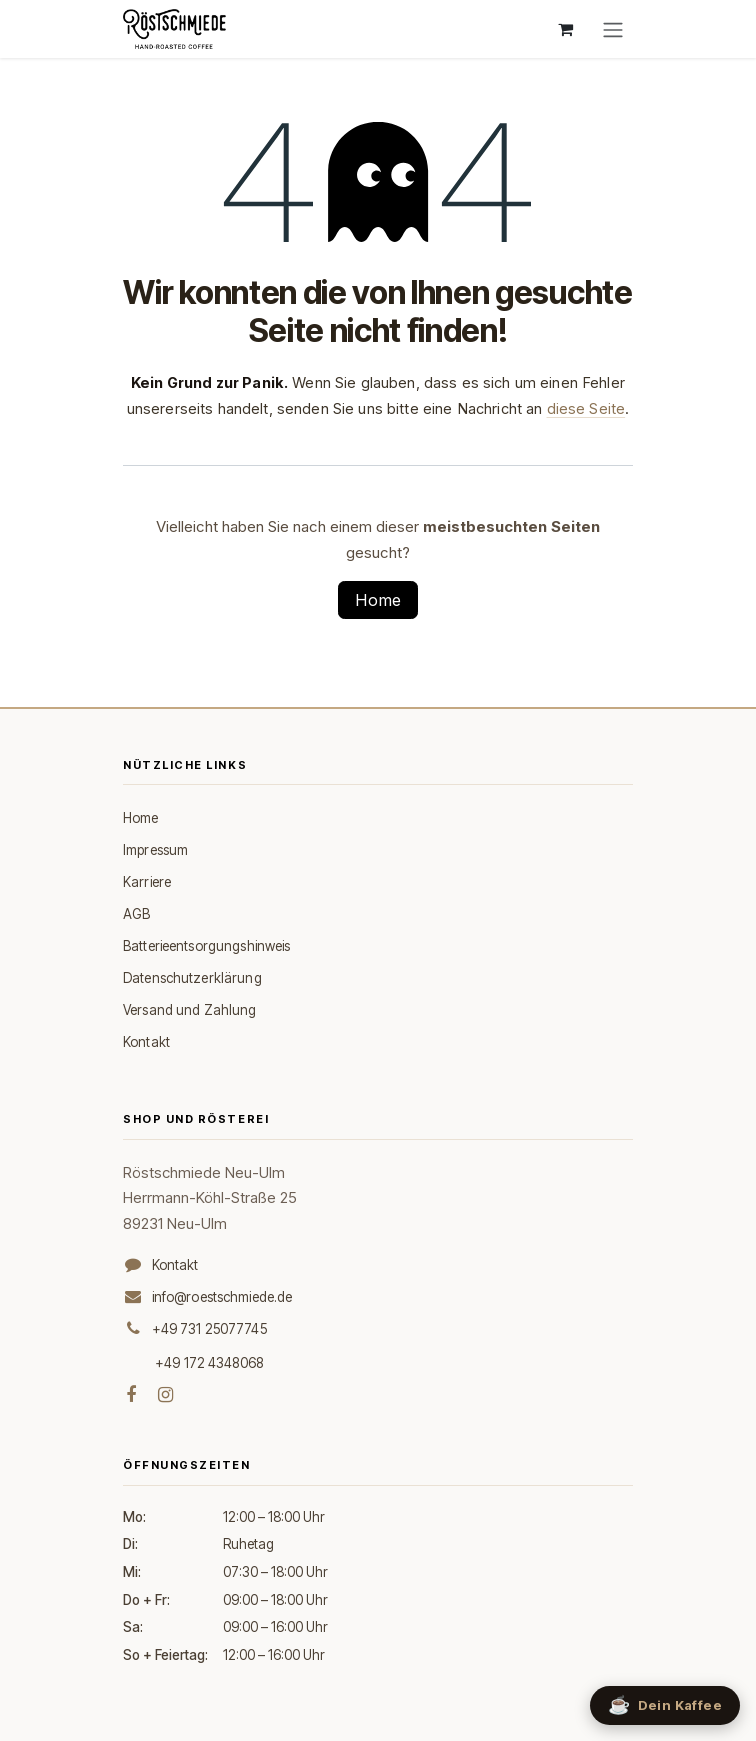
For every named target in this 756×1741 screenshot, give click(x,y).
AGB (136, 914)
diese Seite (586, 408)
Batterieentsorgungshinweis (207, 946)
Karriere (147, 882)
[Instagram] (165, 1395)
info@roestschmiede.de (222, 1297)
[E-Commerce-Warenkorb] (565, 29)
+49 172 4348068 (210, 1363)
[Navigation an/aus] (613, 29)
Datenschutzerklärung (192, 978)
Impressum (155, 850)
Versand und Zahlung (190, 1010)
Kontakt (146, 1042)
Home (378, 600)
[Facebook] (131, 1395)
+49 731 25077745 (209, 1329)
